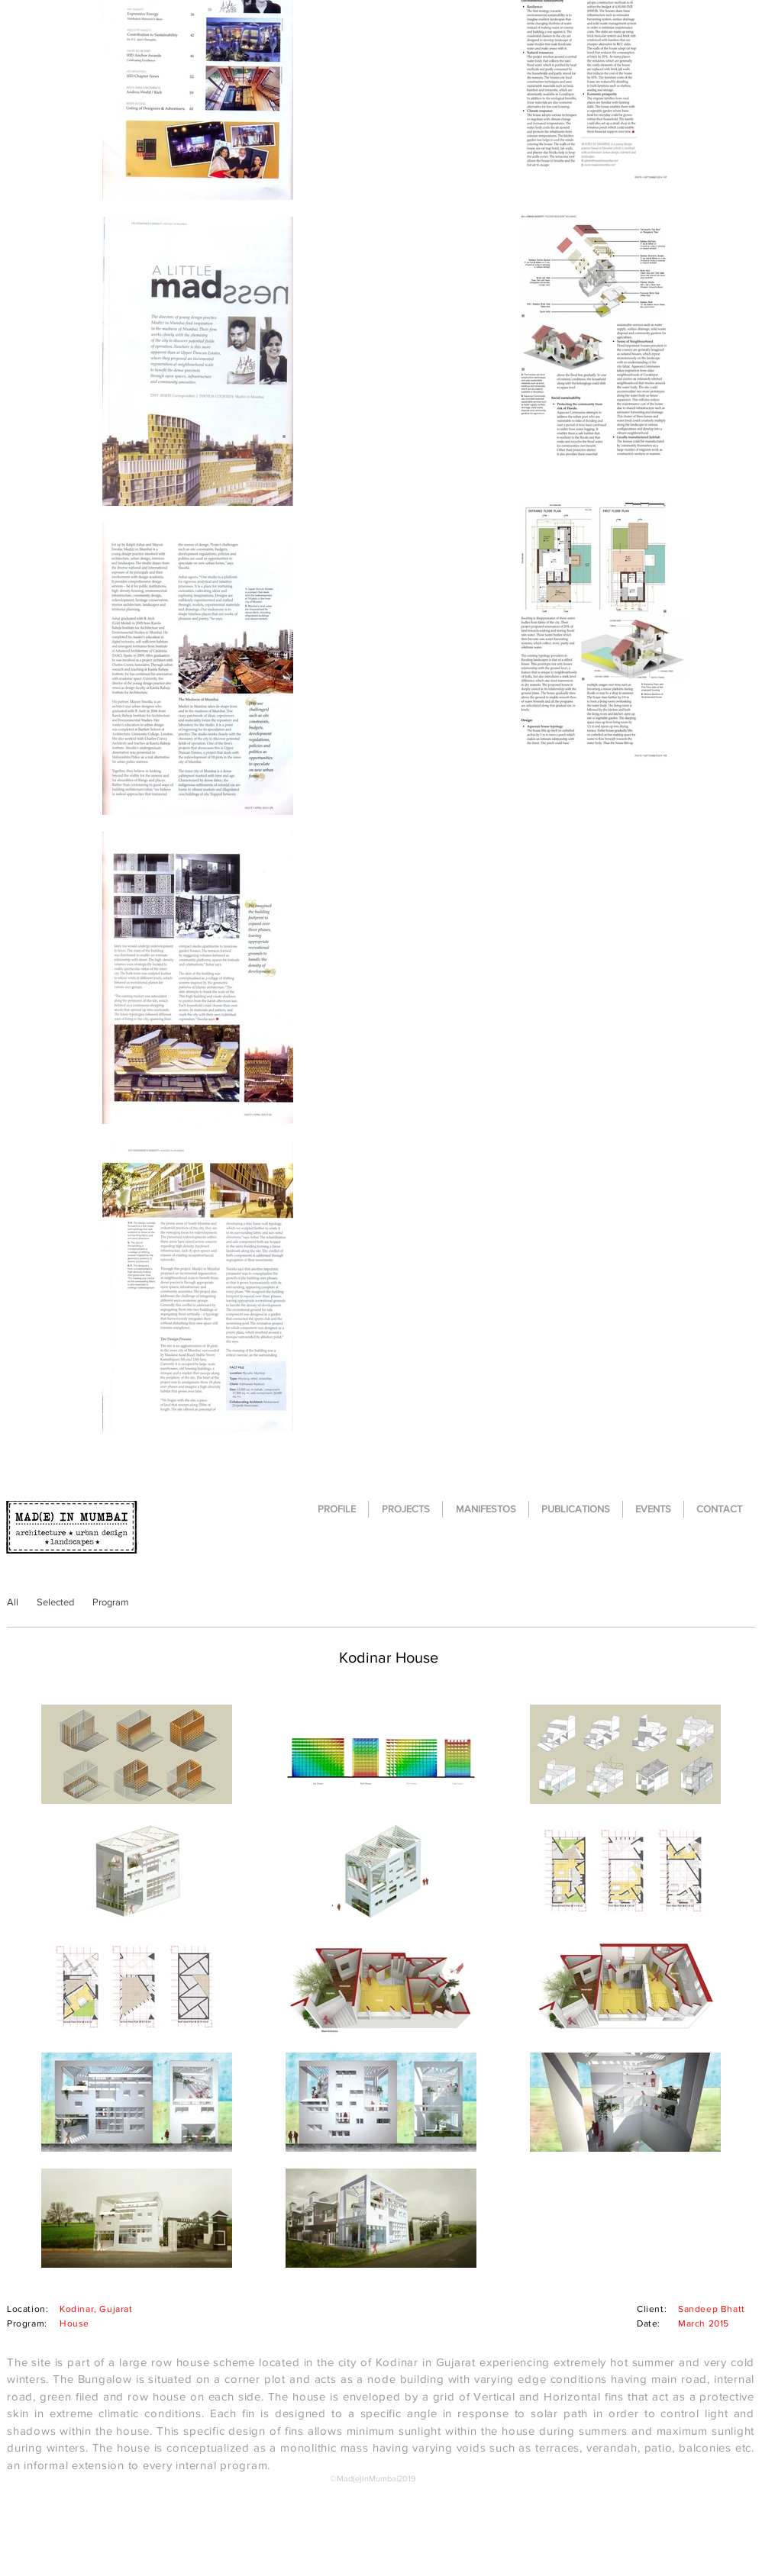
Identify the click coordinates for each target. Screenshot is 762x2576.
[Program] (110, 1602)
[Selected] (55, 1602)
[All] (12, 1602)
